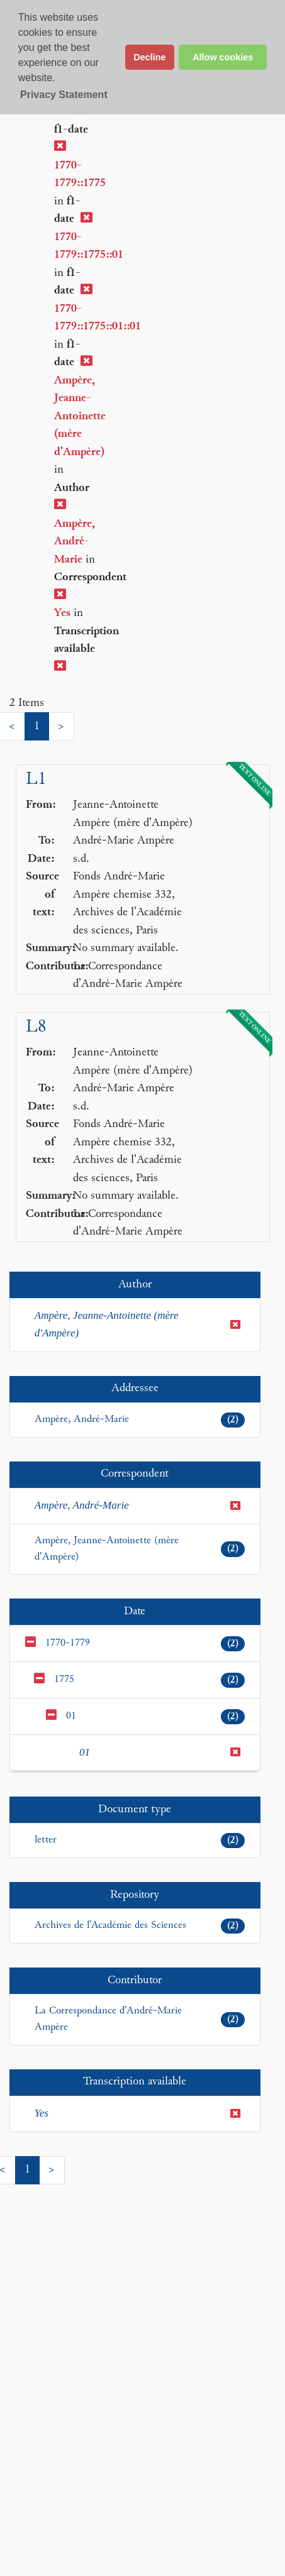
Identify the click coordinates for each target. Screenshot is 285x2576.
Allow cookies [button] (223, 57)
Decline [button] (149, 57)
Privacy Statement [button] (64, 94)
